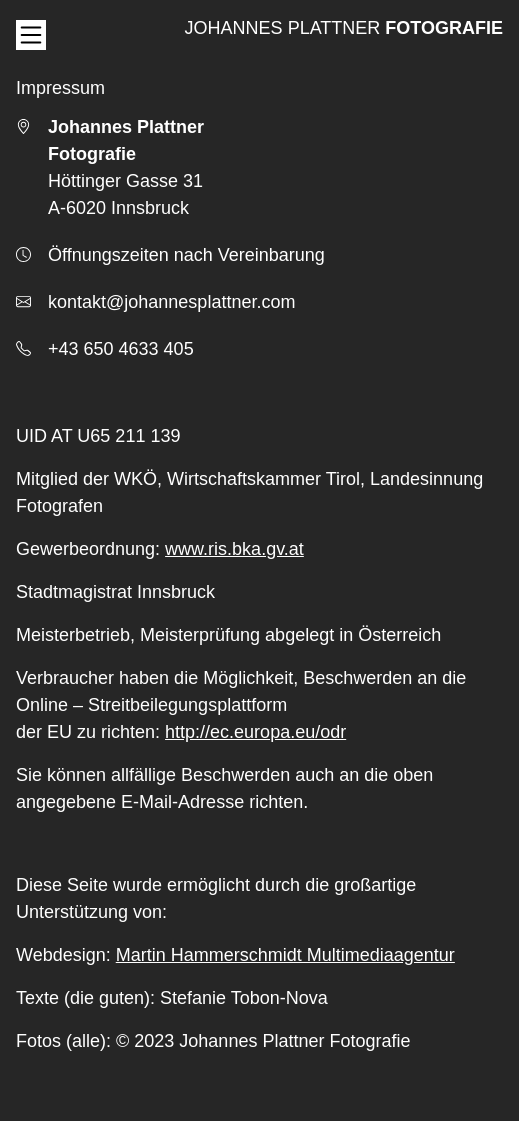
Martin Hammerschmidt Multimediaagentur (285, 955)
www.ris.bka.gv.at (234, 549)
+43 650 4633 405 (121, 349)
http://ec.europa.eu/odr (255, 732)
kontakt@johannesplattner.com (171, 302)
